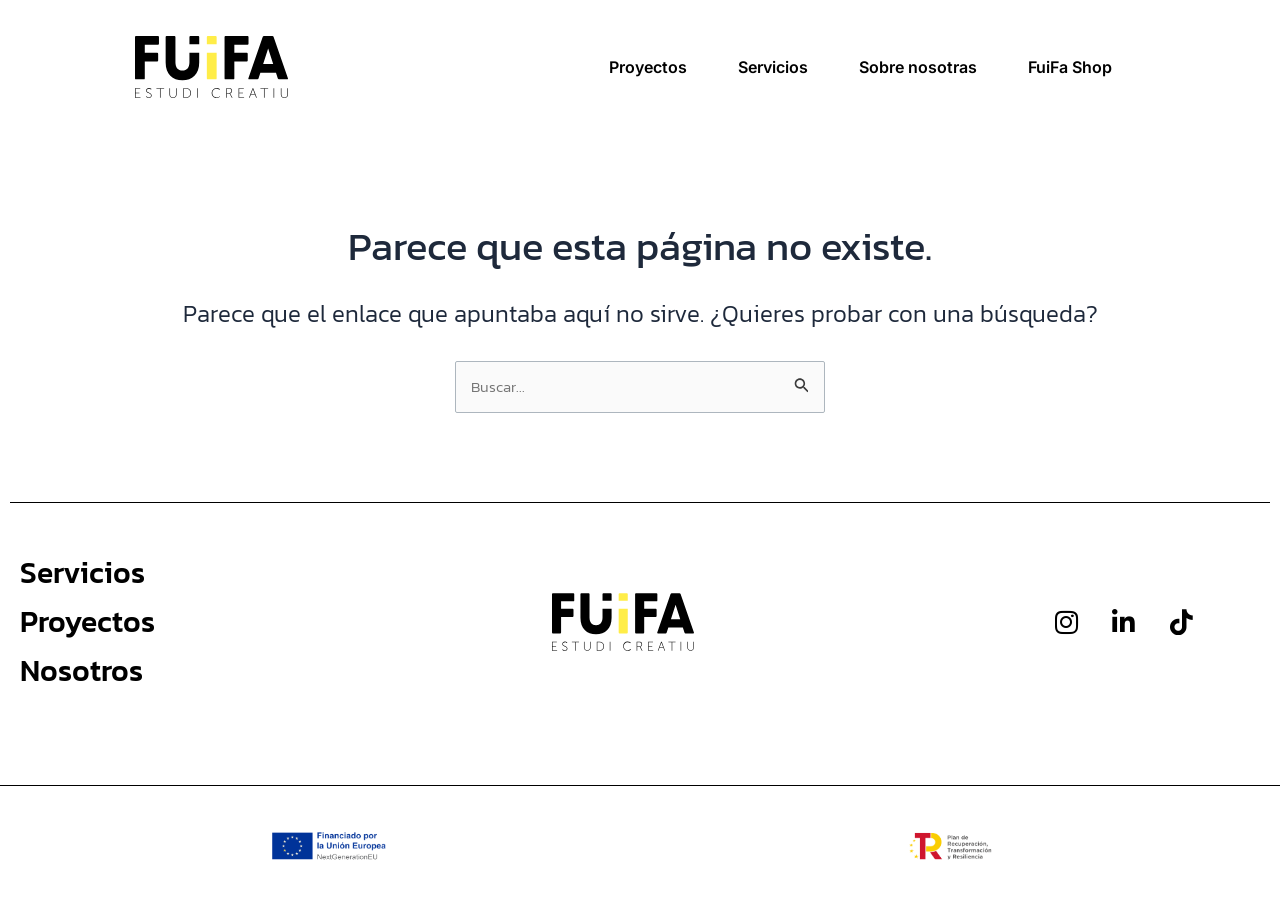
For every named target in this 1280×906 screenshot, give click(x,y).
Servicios (773, 67)
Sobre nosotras (918, 67)
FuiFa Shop (1070, 67)
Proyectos (648, 67)
